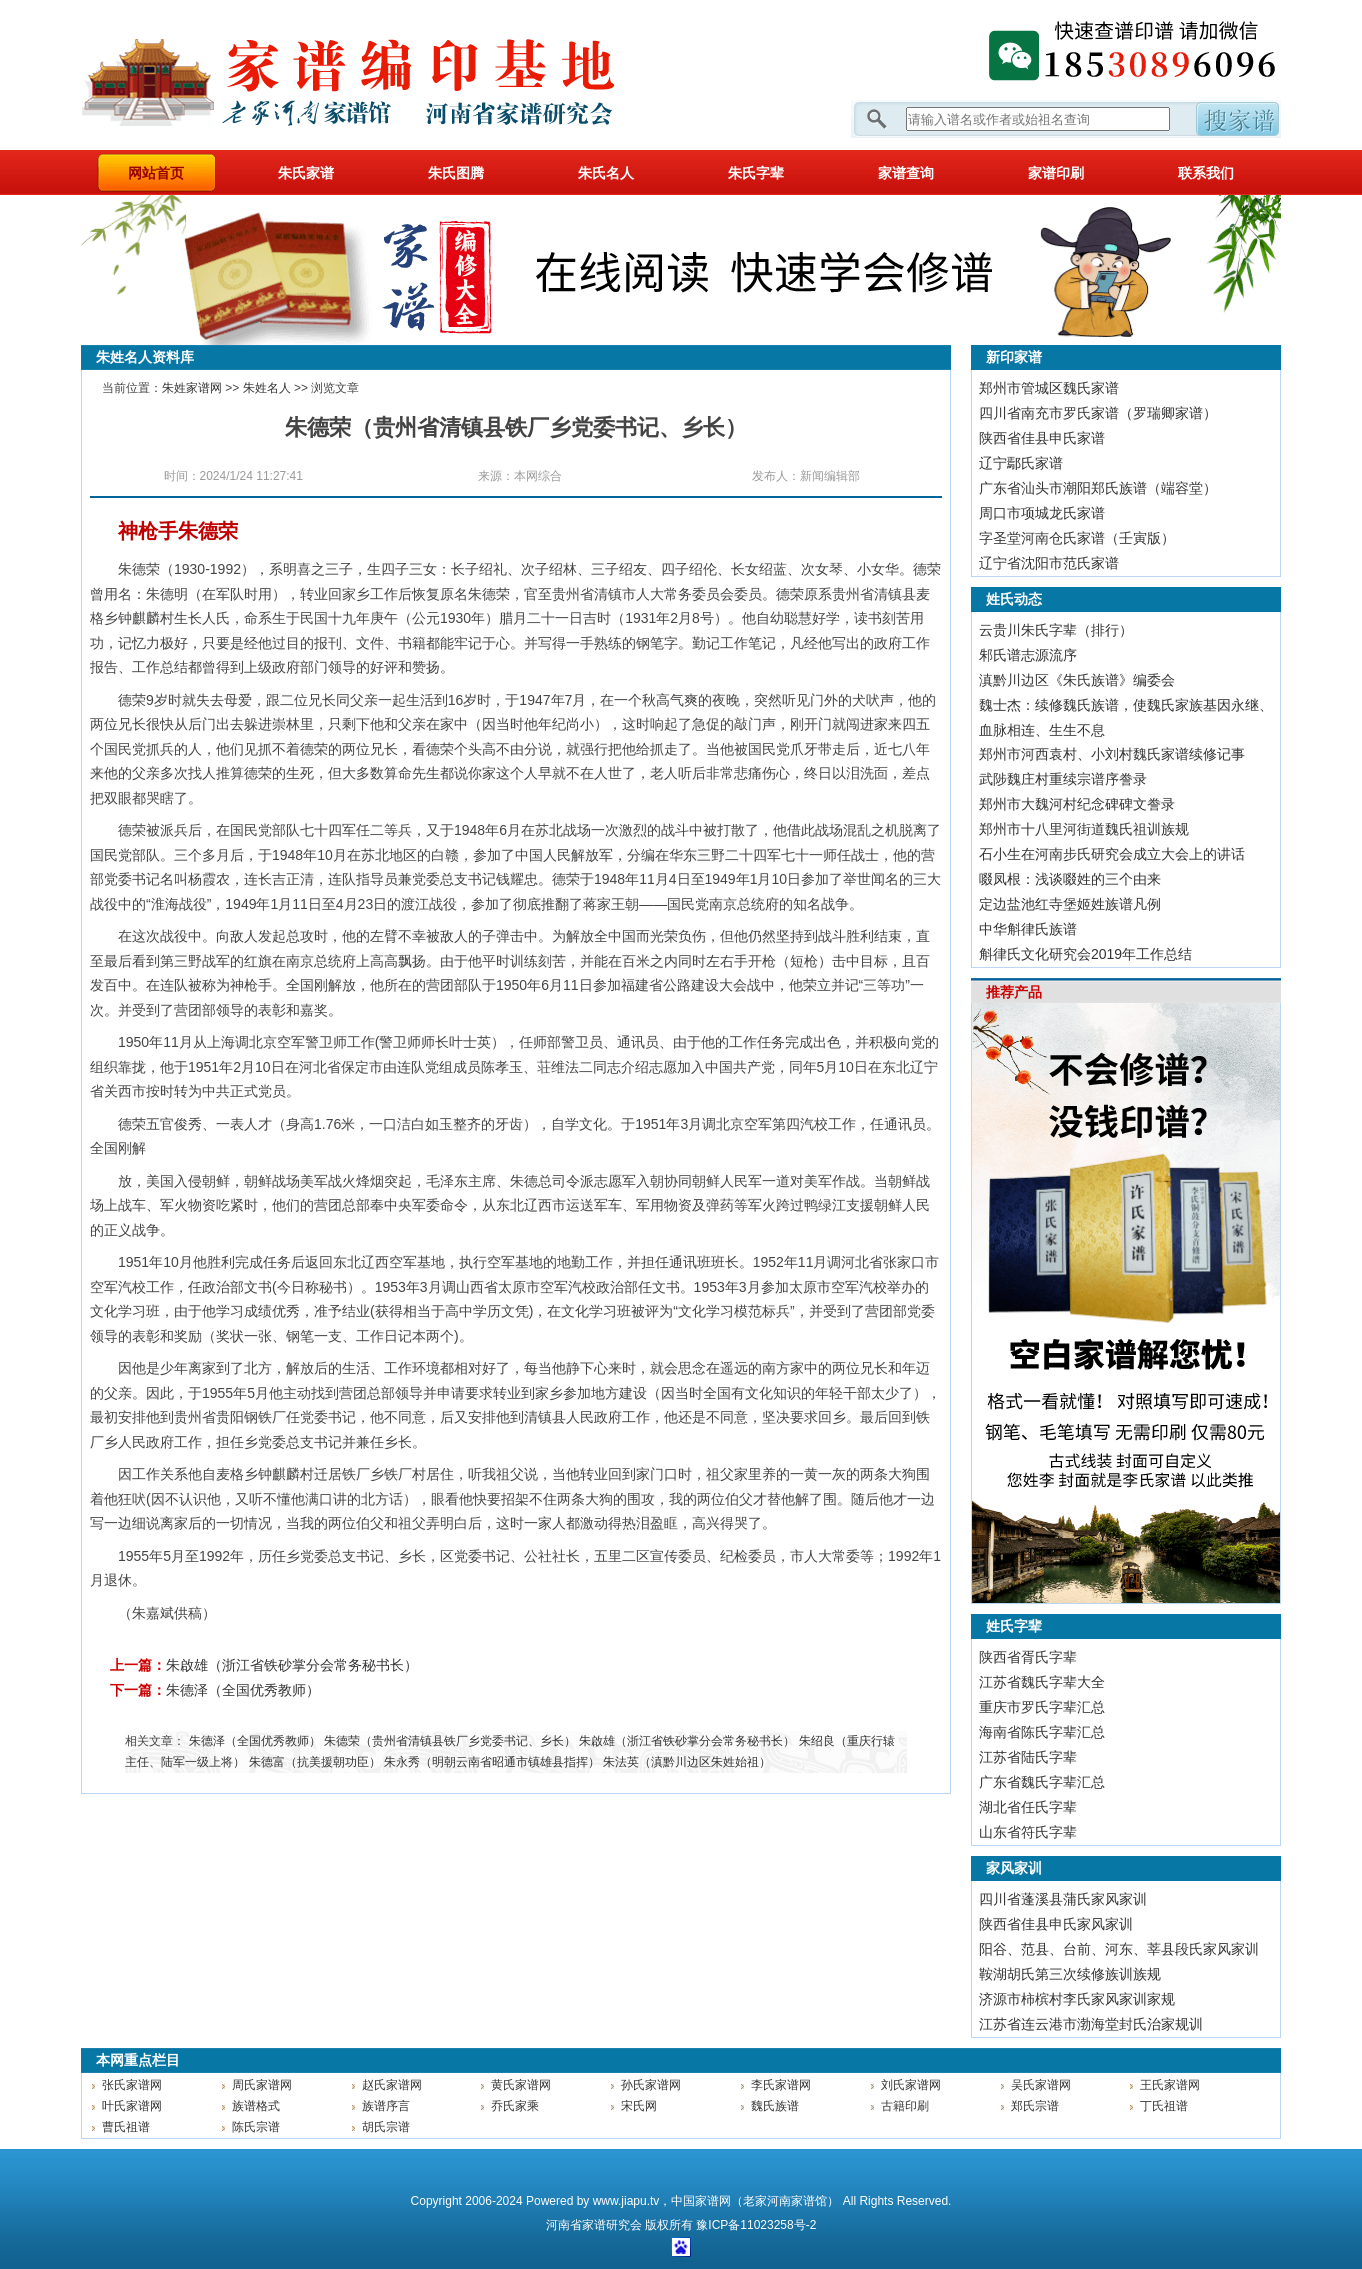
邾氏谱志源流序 (1028, 655)
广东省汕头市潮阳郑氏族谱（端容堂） (1098, 488)
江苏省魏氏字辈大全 (1042, 1682)
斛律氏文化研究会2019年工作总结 (1085, 954)
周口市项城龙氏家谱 (1042, 513)
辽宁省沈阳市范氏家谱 (1049, 563)
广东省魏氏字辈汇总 (1042, 1782)
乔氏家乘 (515, 2106)
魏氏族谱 (775, 2106)
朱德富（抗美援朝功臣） (315, 1762)
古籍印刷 (905, 2106)
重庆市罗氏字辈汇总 (1042, 1707)
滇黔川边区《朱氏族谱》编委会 (1077, 680)
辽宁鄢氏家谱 (1021, 463)
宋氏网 (639, 2106)
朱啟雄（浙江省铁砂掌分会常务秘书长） (292, 1665)
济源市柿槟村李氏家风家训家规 (1077, 1999)
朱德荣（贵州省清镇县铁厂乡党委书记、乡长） (450, 1741)
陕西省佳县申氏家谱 (1042, 438)
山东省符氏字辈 (1028, 1832)
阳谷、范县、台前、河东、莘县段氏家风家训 (1119, 1949)
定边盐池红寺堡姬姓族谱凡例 (1070, 904)
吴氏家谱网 (1041, 2085)
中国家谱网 (701, 2201)
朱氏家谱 (306, 173)
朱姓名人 (267, 388)
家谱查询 (906, 173)
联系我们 (1206, 173)
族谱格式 (256, 2106)
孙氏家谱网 (651, 2085)
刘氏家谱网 (911, 2085)
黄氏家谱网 (521, 2085)
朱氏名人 (606, 173)
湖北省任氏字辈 (1028, 1807)
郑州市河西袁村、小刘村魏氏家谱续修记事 (1112, 754)
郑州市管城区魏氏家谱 (1049, 388)
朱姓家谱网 (192, 388)
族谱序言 (386, 2106)
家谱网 (381, 75)
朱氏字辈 (756, 173)
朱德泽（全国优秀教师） (243, 1690)
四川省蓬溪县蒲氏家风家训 (1063, 1899)
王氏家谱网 (1170, 2085)
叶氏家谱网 (132, 2106)
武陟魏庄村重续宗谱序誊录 (1063, 779)
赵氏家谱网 (392, 2085)
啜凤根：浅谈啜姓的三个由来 (1070, 879)
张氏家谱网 (132, 2085)
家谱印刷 (1056, 173)
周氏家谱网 (262, 2085)
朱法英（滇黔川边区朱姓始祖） (687, 1762)
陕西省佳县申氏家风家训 (1056, 1924)
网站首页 (156, 173)
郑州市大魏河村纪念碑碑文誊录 (1077, 804)
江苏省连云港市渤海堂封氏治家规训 (1091, 2024)
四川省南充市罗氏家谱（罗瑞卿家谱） (1098, 413)
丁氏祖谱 (1164, 2106)
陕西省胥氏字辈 (1028, 1657)
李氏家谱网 (781, 2085)
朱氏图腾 (456, 173)
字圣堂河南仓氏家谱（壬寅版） (1077, 538)
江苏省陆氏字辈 (1028, 1757)
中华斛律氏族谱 (1028, 929)
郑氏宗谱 (1035, 2106)
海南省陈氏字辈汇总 (1042, 1732)
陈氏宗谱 (256, 2127)
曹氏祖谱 (126, 2127)
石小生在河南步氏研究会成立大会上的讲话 (1112, 854)
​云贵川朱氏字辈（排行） (1056, 630)
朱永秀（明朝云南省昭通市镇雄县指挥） (492, 1762)
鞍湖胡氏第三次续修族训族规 (1070, 1974)
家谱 (594, 2225)
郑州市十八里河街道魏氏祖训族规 (1084, 829)
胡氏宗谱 (386, 2127)
